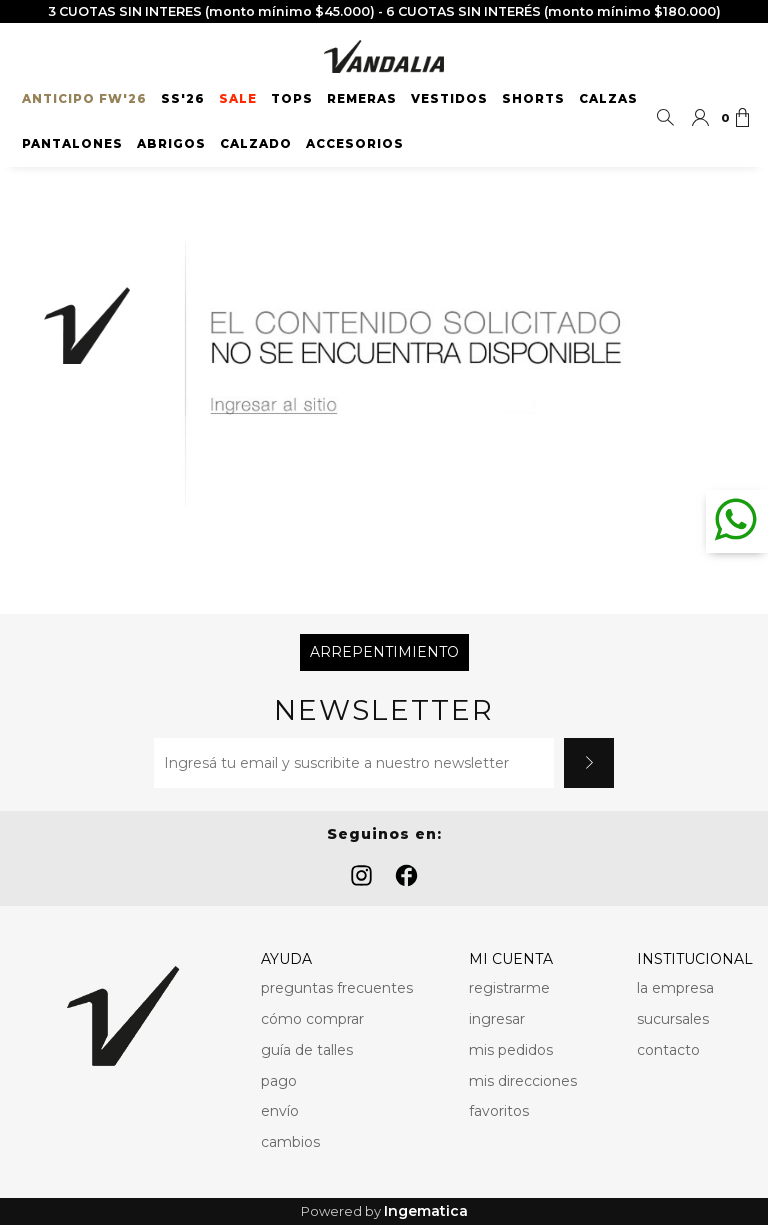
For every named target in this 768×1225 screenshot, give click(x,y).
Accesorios (355, 144)
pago (279, 1081)
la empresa (675, 988)
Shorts (533, 99)
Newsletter (384, 710)
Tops (292, 99)
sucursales (673, 1019)
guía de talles (307, 1050)
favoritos (499, 1111)
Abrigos (171, 144)
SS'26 (183, 99)
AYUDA (286, 959)
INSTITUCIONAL (695, 959)
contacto (668, 1050)
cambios (290, 1142)
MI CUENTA (511, 959)
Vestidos (449, 99)
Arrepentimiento (384, 652)
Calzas (608, 99)
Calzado (256, 144)
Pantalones (72, 144)
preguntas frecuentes (337, 988)
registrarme (509, 988)
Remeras (362, 99)
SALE (238, 99)
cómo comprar (312, 1019)
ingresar (497, 1019)
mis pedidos (511, 1050)
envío (280, 1111)
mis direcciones (523, 1081)
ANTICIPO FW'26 (84, 99)
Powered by (384, 1211)
